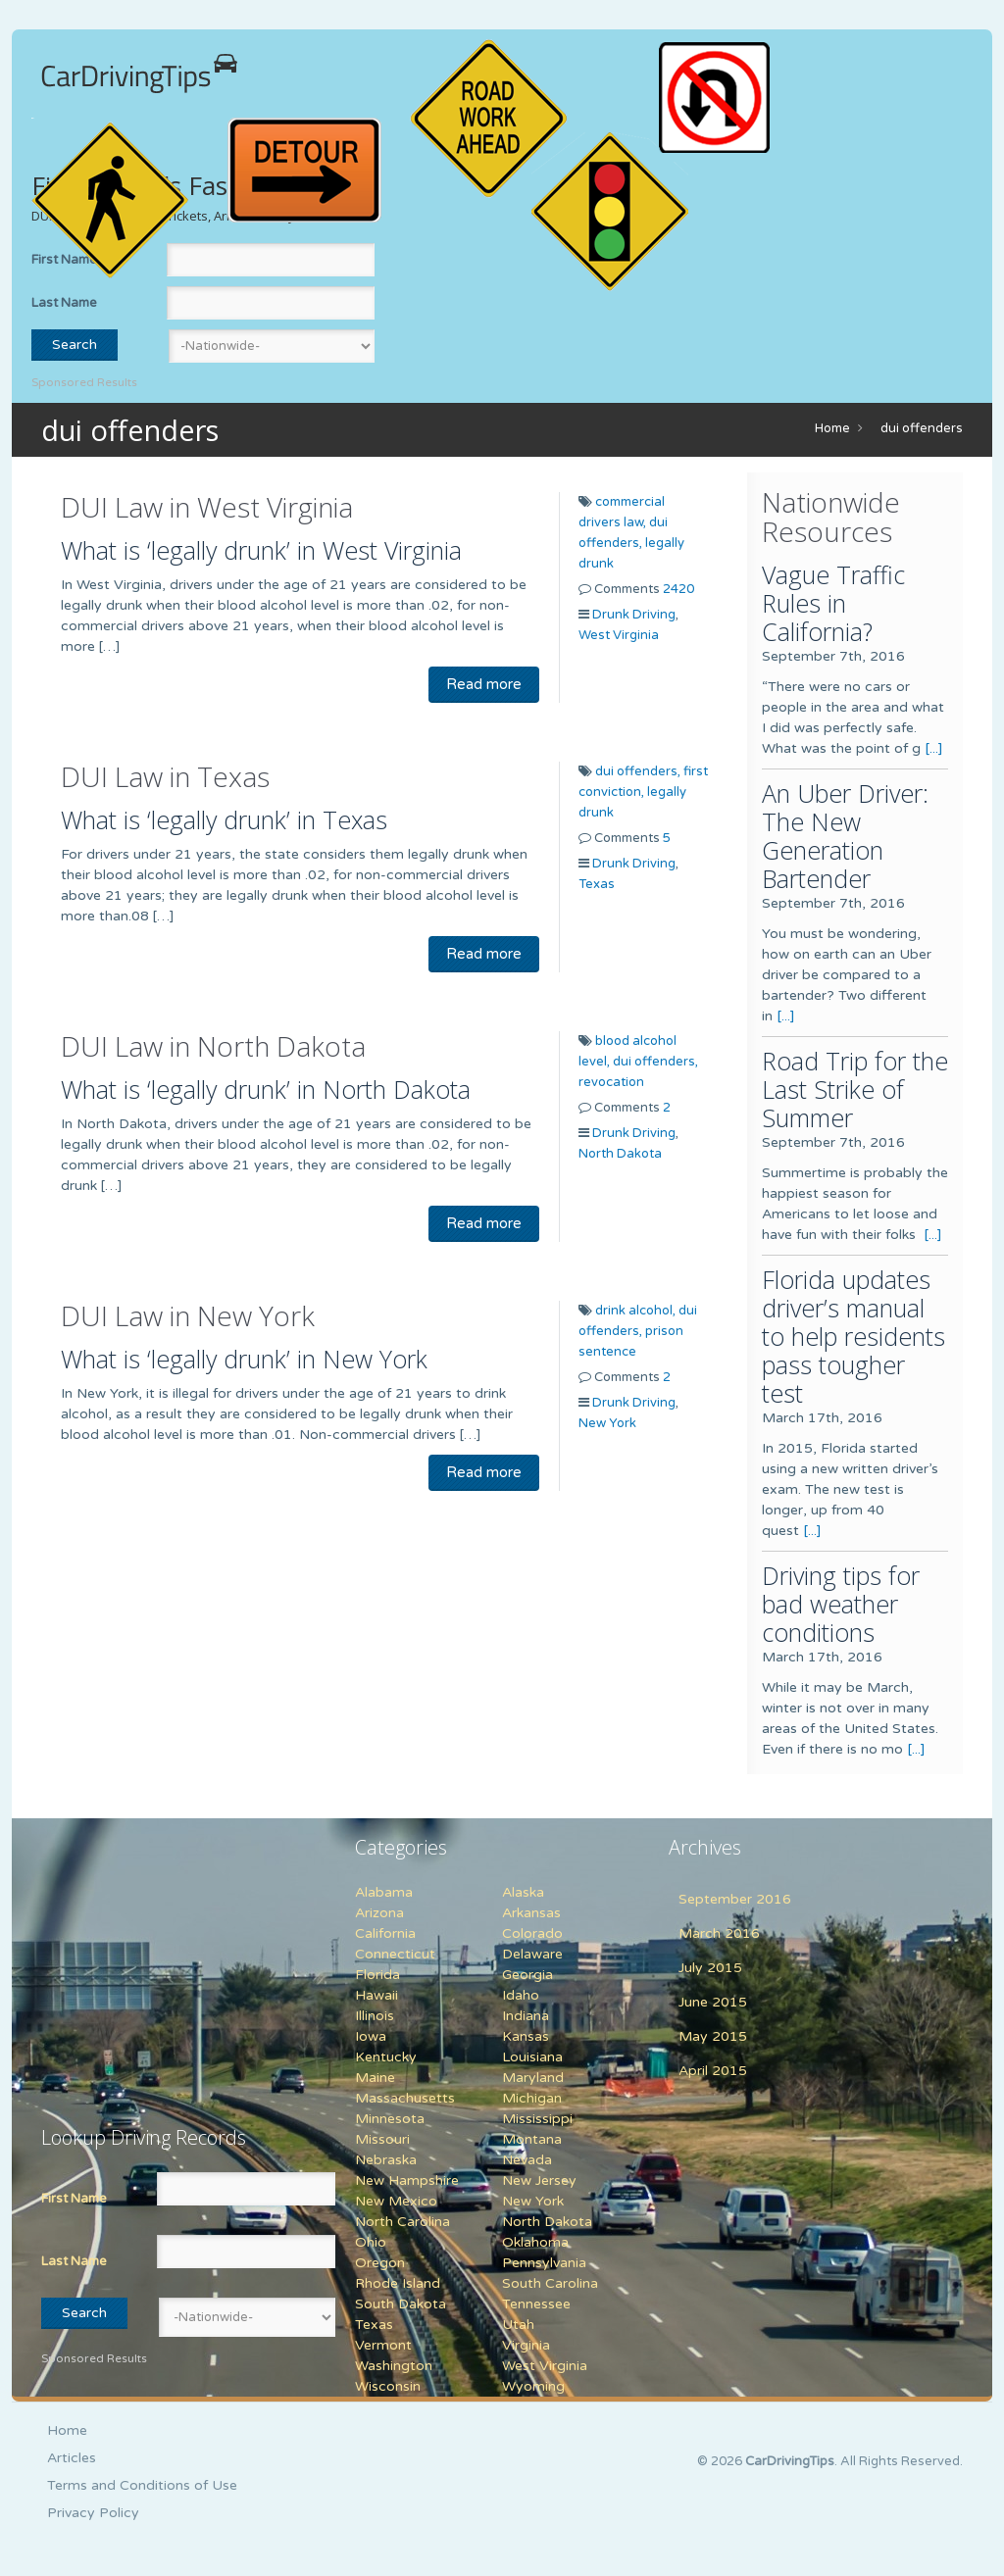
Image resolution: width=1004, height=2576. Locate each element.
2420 (678, 589)
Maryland (533, 2077)
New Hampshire (407, 2180)
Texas (596, 884)
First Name (74, 2198)
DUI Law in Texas (165, 776)
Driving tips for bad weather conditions (841, 1604)
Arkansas (531, 1913)
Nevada (527, 2160)
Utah (518, 2324)
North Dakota (620, 1154)
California (385, 1933)
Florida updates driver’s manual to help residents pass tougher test (853, 1336)
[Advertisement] (163, 1960)
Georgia (527, 1974)
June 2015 (712, 2002)
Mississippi (537, 2118)
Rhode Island (397, 2283)
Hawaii (376, 1995)
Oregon (380, 2262)
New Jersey (539, 2180)
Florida (377, 1974)
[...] (934, 748)
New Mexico (396, 2201)
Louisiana (532, 2057)
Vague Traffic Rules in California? (833, 603)
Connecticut (395, 1954)
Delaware (532, 1954)
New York (607, 1423)
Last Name (64, 303)
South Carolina (550, 2283)
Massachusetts (405, 2098)
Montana (532, 2139)
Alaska (523, 1892)
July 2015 (710, 1967)
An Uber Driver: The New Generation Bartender (845, 835)
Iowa (370, 2036)
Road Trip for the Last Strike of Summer (855, 1089)
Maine (375, 2077)
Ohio (370, 2242)
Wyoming (533, 2386)
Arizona (379, 1913)
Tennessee (536, 2304)
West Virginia (618, 635)
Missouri (382, 2139)
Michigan (532, 2098)
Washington (393, 2365)
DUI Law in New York (188, 1315)
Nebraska (386, 2160)
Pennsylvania (544, 2262)
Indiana (525, 2015)
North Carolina (402, 2221)
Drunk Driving (634, 614)
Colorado (532, 1933)
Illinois (374, 2015)
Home (832, 428)
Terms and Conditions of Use (142, 2485)
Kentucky (386, 2057)
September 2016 (734, 1899)
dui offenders (921, 428)
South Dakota (400, 2304)
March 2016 (719, 1933)
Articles (71, 2458)
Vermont (383, 2345)
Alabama (384, 1892)
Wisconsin (388, 2386)
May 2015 (712, 2036)
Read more (484, 684)
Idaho (520, 1995)
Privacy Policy (93, 2512)
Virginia (526, 2345)
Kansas (525, 2036)
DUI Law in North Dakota (213, 1046)
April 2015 (712, 2070)
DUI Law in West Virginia (207, 506)
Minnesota (390, 2118)
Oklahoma (535, 2242)
